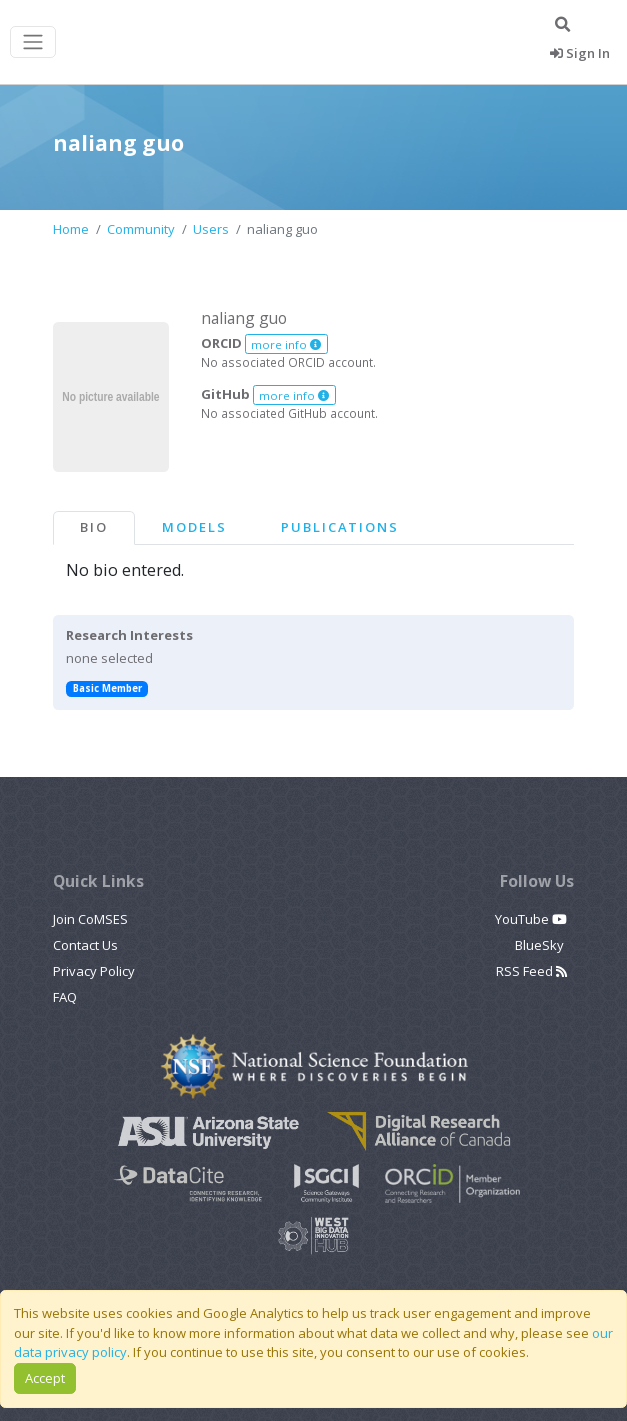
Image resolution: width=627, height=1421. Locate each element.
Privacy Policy (94, 971)
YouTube (531, 919)
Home (71, 229)
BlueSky (541, 945)
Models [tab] (194, 527)
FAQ (65, 997)
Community (141, 229)
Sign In (580, 53)
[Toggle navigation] (33, 42)
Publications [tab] (340, 527)
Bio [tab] (94, 527)
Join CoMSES (90, 919)
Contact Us (85, 945)
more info (286, 344)
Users (211, 229)
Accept (45, 1378)
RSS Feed (531, 971)
